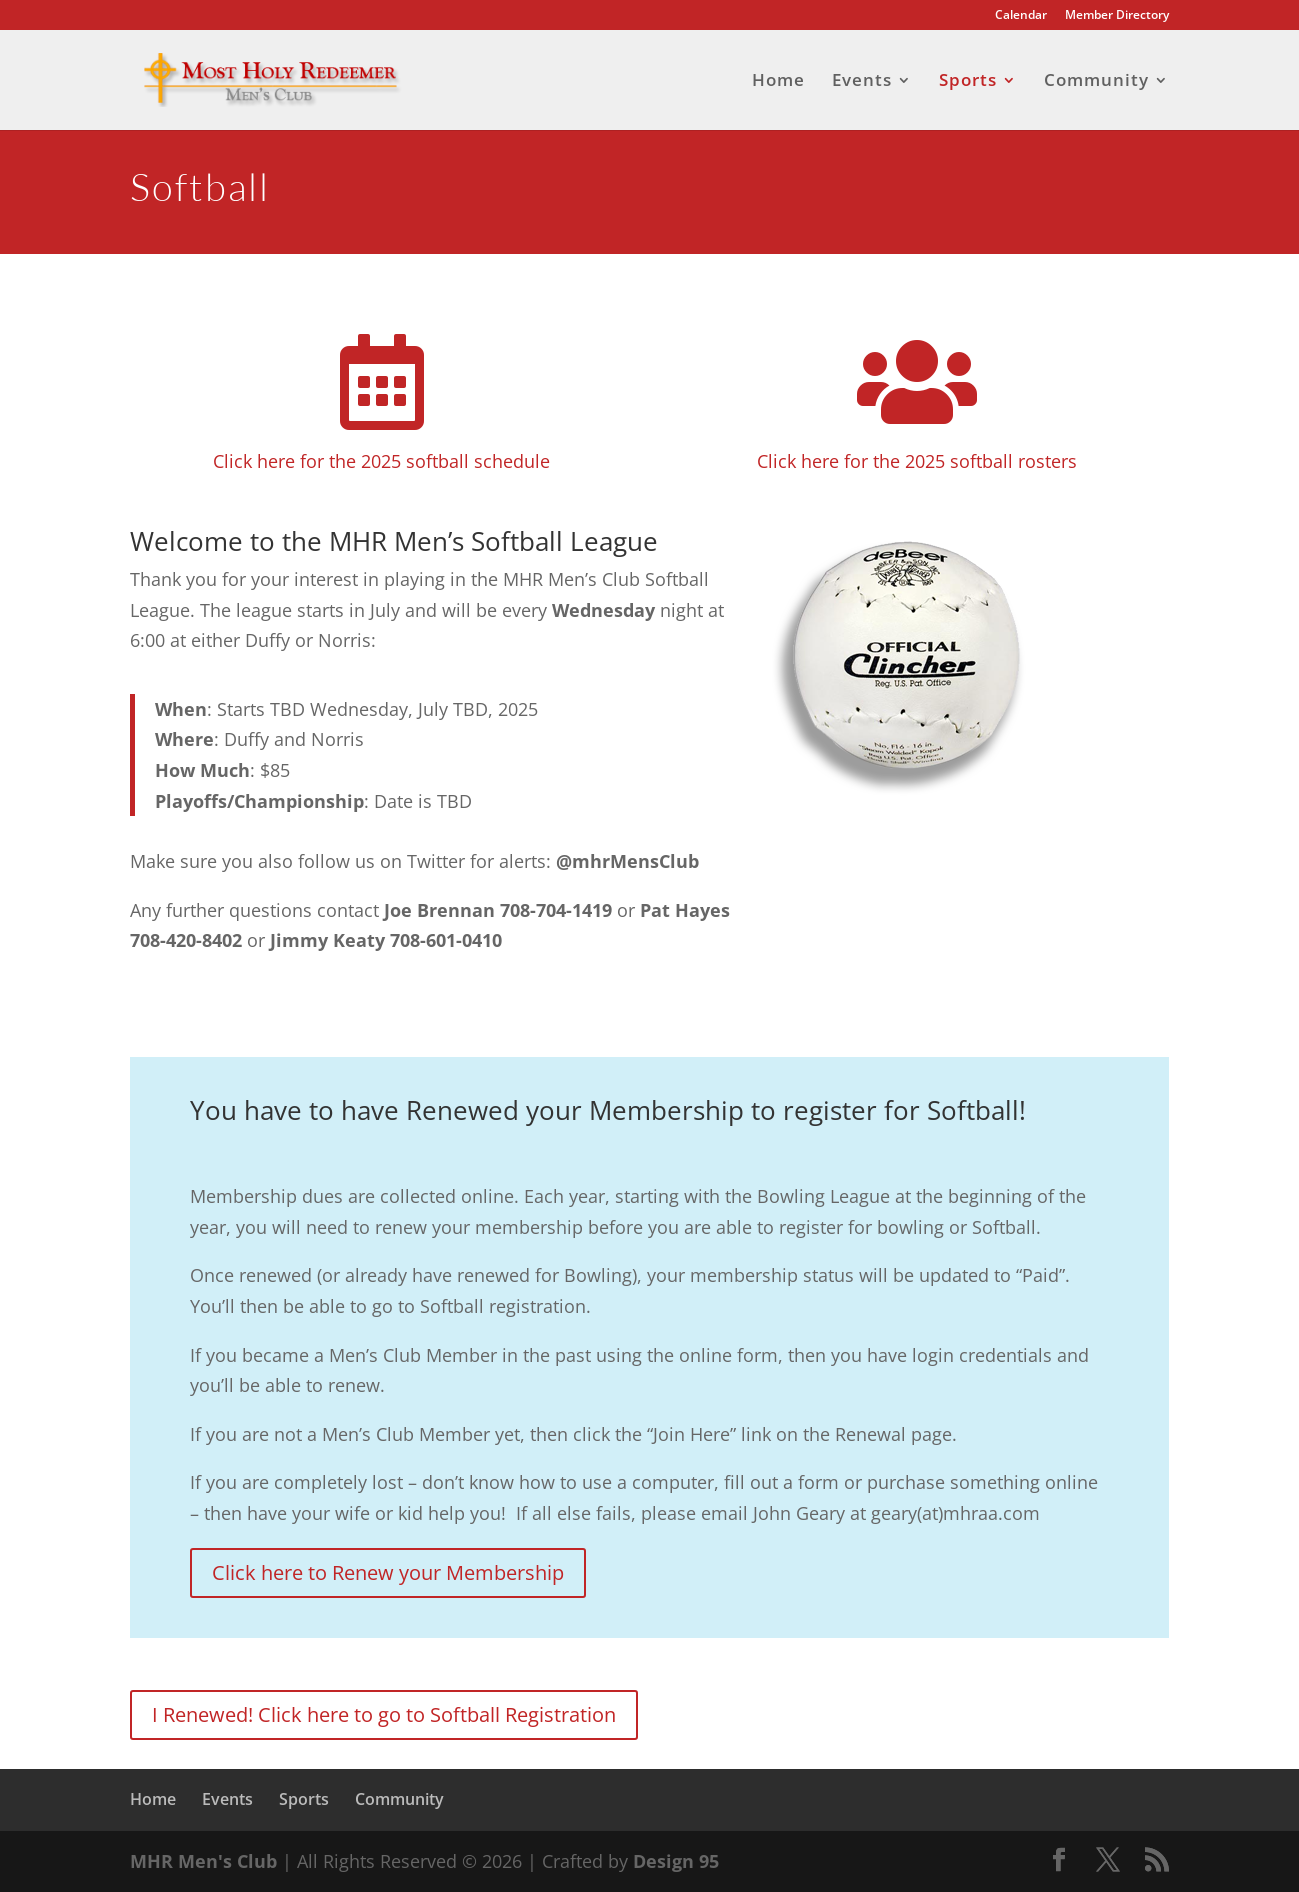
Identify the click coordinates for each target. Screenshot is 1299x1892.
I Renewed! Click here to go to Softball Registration (384, 1714)
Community (1096, 82)
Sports (968, 82)
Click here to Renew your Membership (388, 1572)
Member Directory (1117, 16)
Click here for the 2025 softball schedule (381, 461)
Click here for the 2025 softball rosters (917, 461)
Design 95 (676, 1861)
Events (862, 82)
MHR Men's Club (203, 1861)
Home (778, 82)
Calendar (1021, 16)
